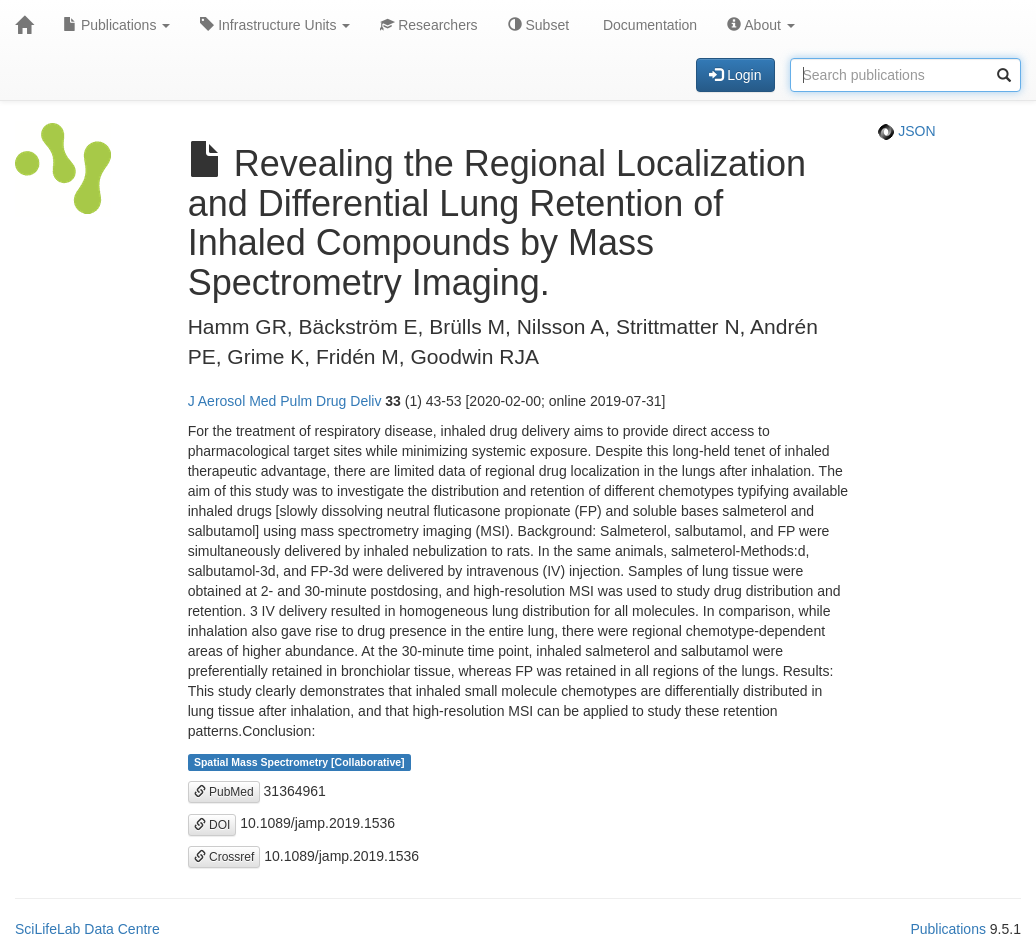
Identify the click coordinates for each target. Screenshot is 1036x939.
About (761, 25)
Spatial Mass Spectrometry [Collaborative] (299, 762)
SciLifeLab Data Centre (87, 929)
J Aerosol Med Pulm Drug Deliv (285, 401)
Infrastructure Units (275, 25)
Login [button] (735, 75)
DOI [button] (212, 825)
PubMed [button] (224, 792)
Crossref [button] (224, 857)
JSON (906, 131)
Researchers (428, 25)
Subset (538, 25)
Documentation (648, 25)
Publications (116, 25)
